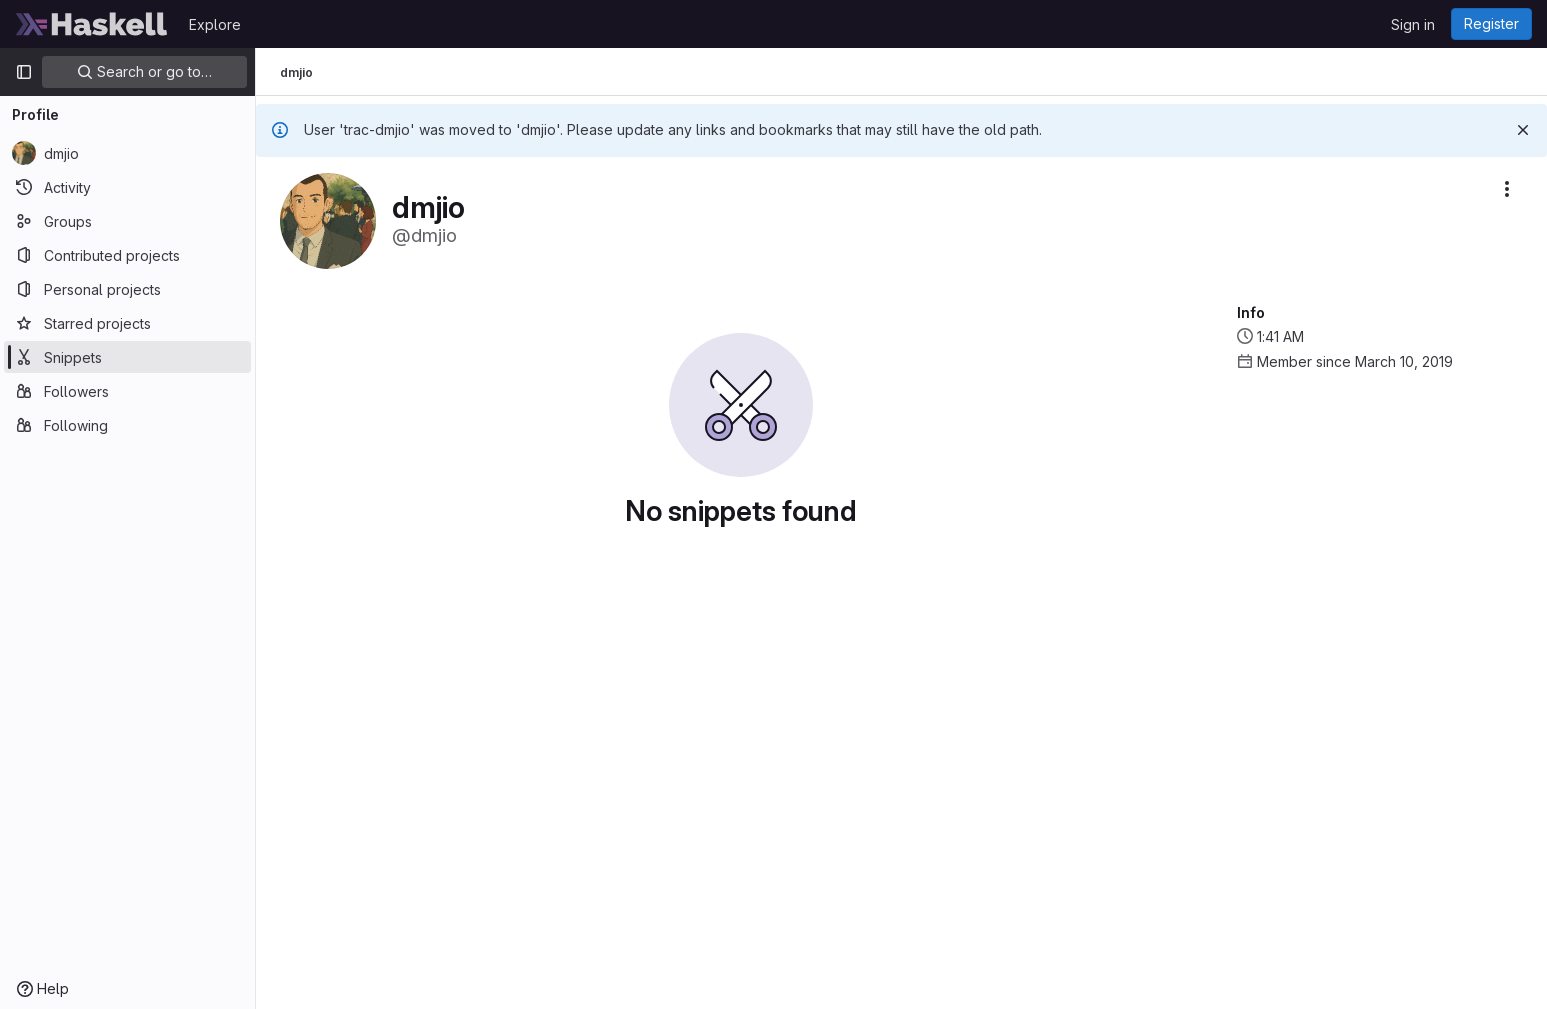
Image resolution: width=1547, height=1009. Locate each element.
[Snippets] (127, 357)
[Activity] (127, 187)
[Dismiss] (1523, 130)
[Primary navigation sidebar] (24, 72)
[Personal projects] (127, 289)
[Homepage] (92, 24)
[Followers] (127, 391)
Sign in (1413, 24)
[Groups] (127, 221)
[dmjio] (127, 153)
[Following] (127, 425)
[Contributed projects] (127, 255)
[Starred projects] (127, 323)
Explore (215, 24)
